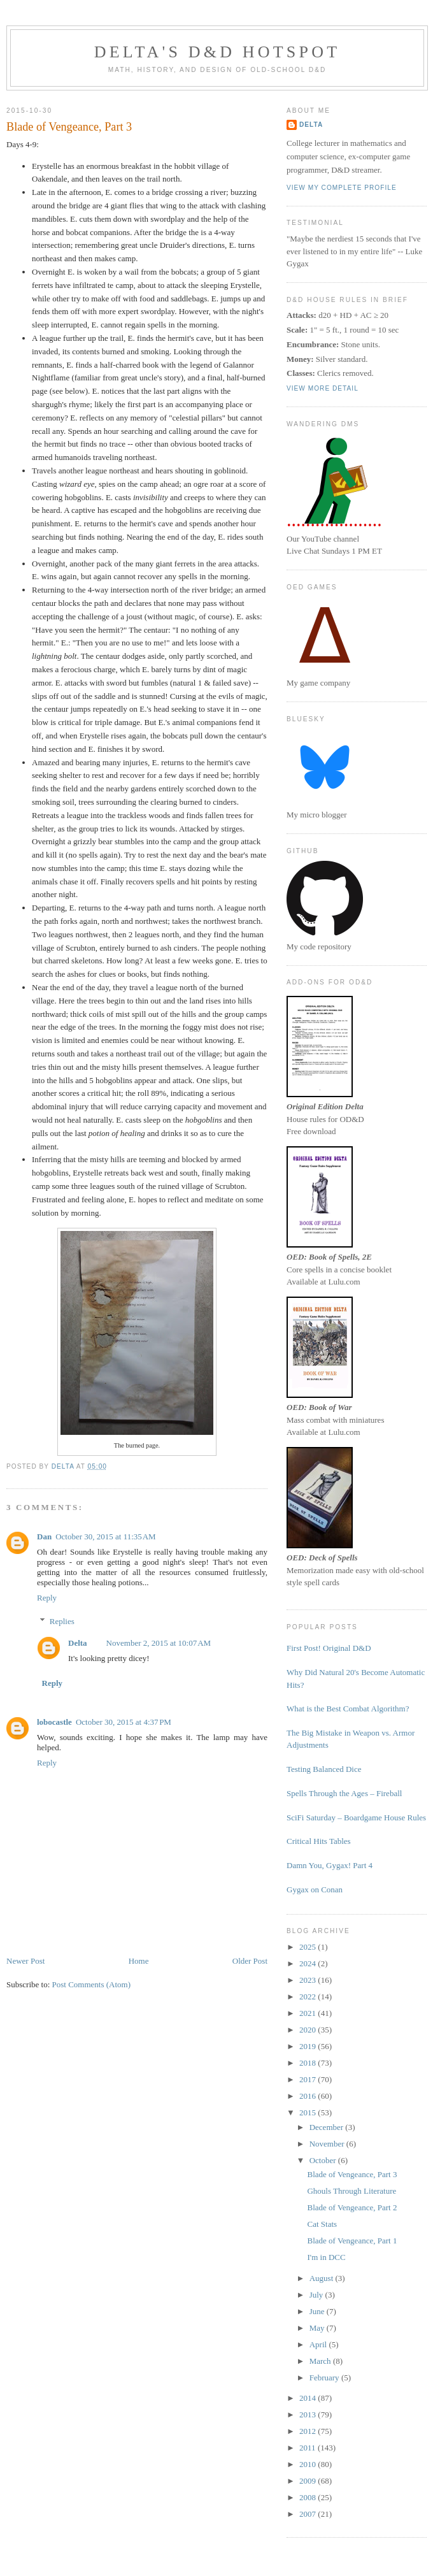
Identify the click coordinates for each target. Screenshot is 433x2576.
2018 (308, 2063)
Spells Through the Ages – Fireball (344, 1793)
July (317, 2294)
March (321, 2361)
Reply (47, 1597)
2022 (308, 1996)
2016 (308, 2096)
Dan (44, 1536)
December (327, 2127)
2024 (308, 1963)
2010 (308, 2464)
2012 (308, 2431)
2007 (308, 2514)
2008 (308, 2497)
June (318, 2311)
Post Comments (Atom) (91, 1984)
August (322, 2278)
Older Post (249, 1961)
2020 (308, 2029)
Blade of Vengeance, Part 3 (352, 2174)
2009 (308, 2481)
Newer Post (25, 1961)
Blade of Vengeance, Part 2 (352, 2207)
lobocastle (54, 1722)
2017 (308, 2079)
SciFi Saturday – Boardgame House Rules (356, 1817)
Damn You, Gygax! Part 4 (330, 1865)
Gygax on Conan (315, 1889)
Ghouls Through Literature (351, 2191)
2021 (308, 2013)
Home (139, 1961)
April (319, 2344)
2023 (308, 1980)
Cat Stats (322, 2224)
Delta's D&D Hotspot (217, 52)
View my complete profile (342, 187)
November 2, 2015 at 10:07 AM (158, 1643)
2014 (308, 2398)
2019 (308, 2046)
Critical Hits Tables (319, 1841)
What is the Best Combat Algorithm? (348, 1708)
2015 (308, 2112)
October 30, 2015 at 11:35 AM (105, 1536)
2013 (308, 2414)
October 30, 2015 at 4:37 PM (123, 1722)
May (318, 2328)
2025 (308, 1947)
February (325, 2377)
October (323, 2160)
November (327, 2143)
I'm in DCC (326, 2257)
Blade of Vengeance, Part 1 (352, 2240)
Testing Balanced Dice (324, 1769)
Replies (62, 1621)
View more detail (322, 388)
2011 (308, 2447)
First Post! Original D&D (329, 1648)
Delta (77, 1643)
